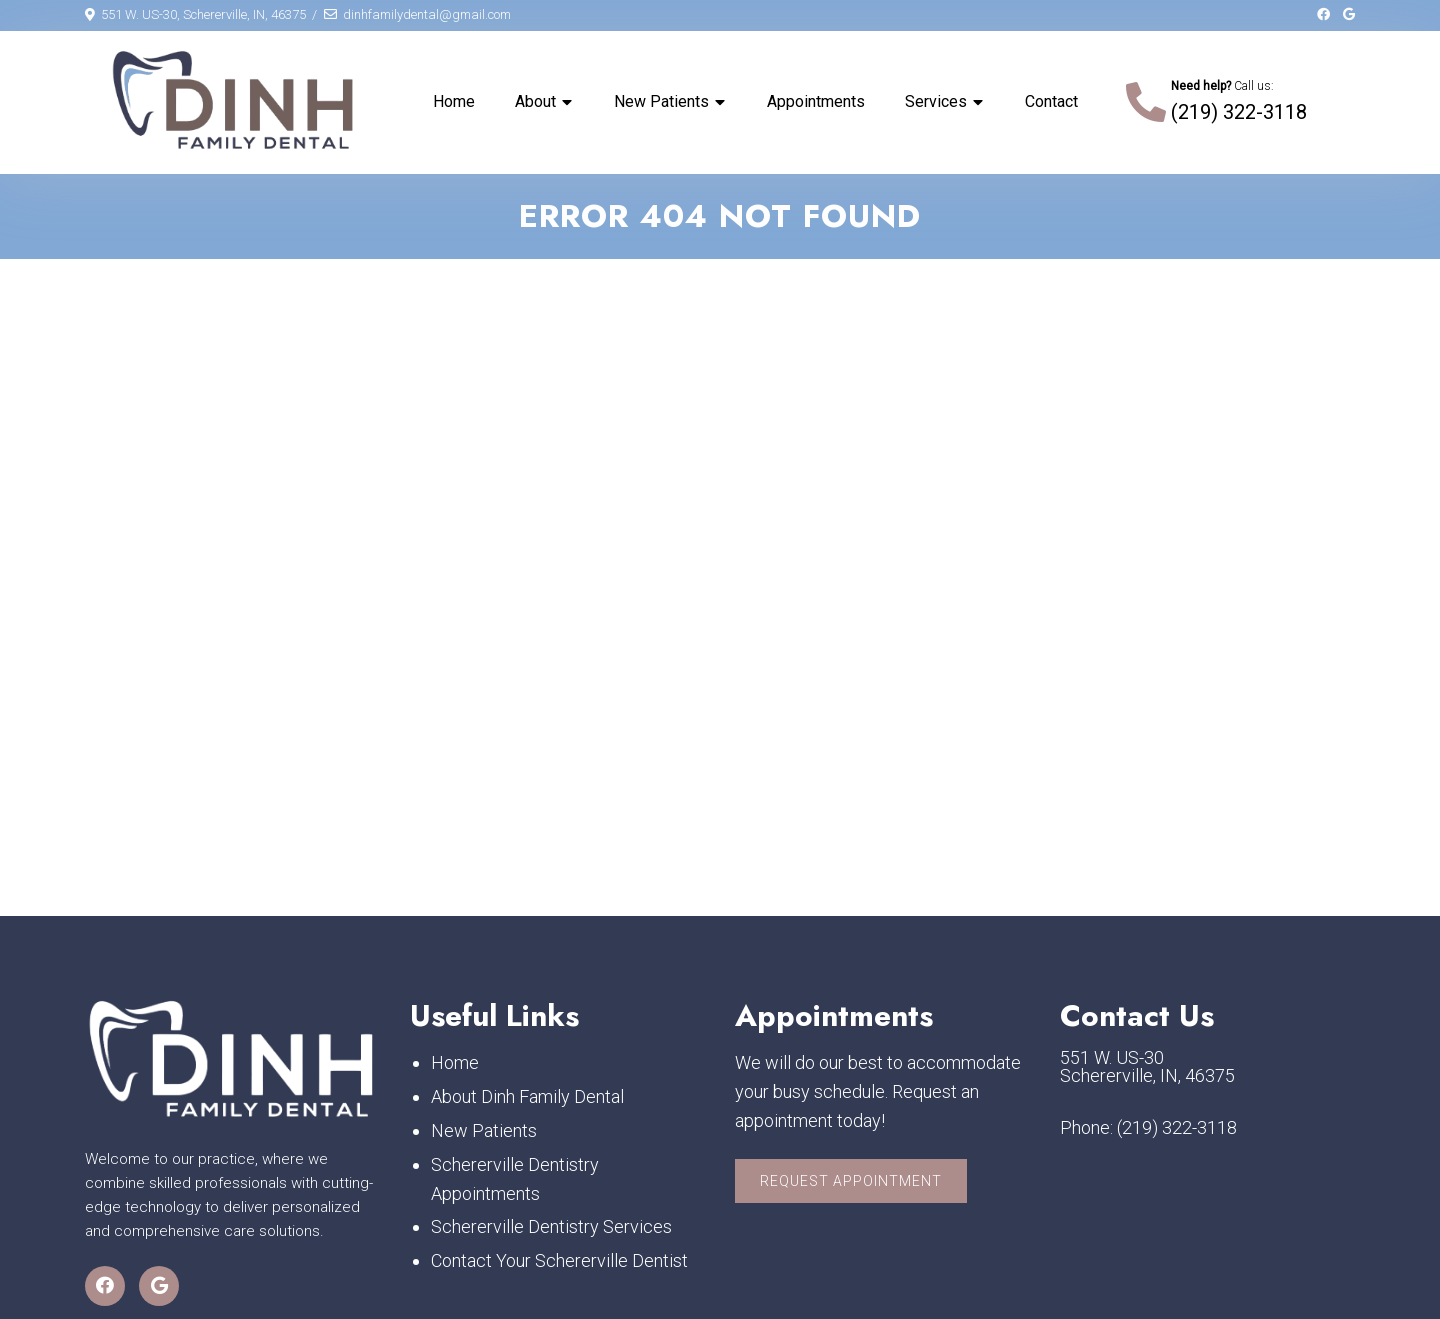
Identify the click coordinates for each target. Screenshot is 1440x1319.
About (535, 101)
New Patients (661, 101)
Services (936, 101)
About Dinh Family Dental (527, 1096)
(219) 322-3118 (1239, 112)
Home (454, 101)
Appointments (816, 101)
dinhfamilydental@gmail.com (427, 14)
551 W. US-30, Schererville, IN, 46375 (203, 14)
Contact (1051, 101)
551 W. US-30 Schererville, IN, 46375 (1147, 1068)
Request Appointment (851, 1181)
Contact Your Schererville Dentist (559, 1260)
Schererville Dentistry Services (551, 1227)
